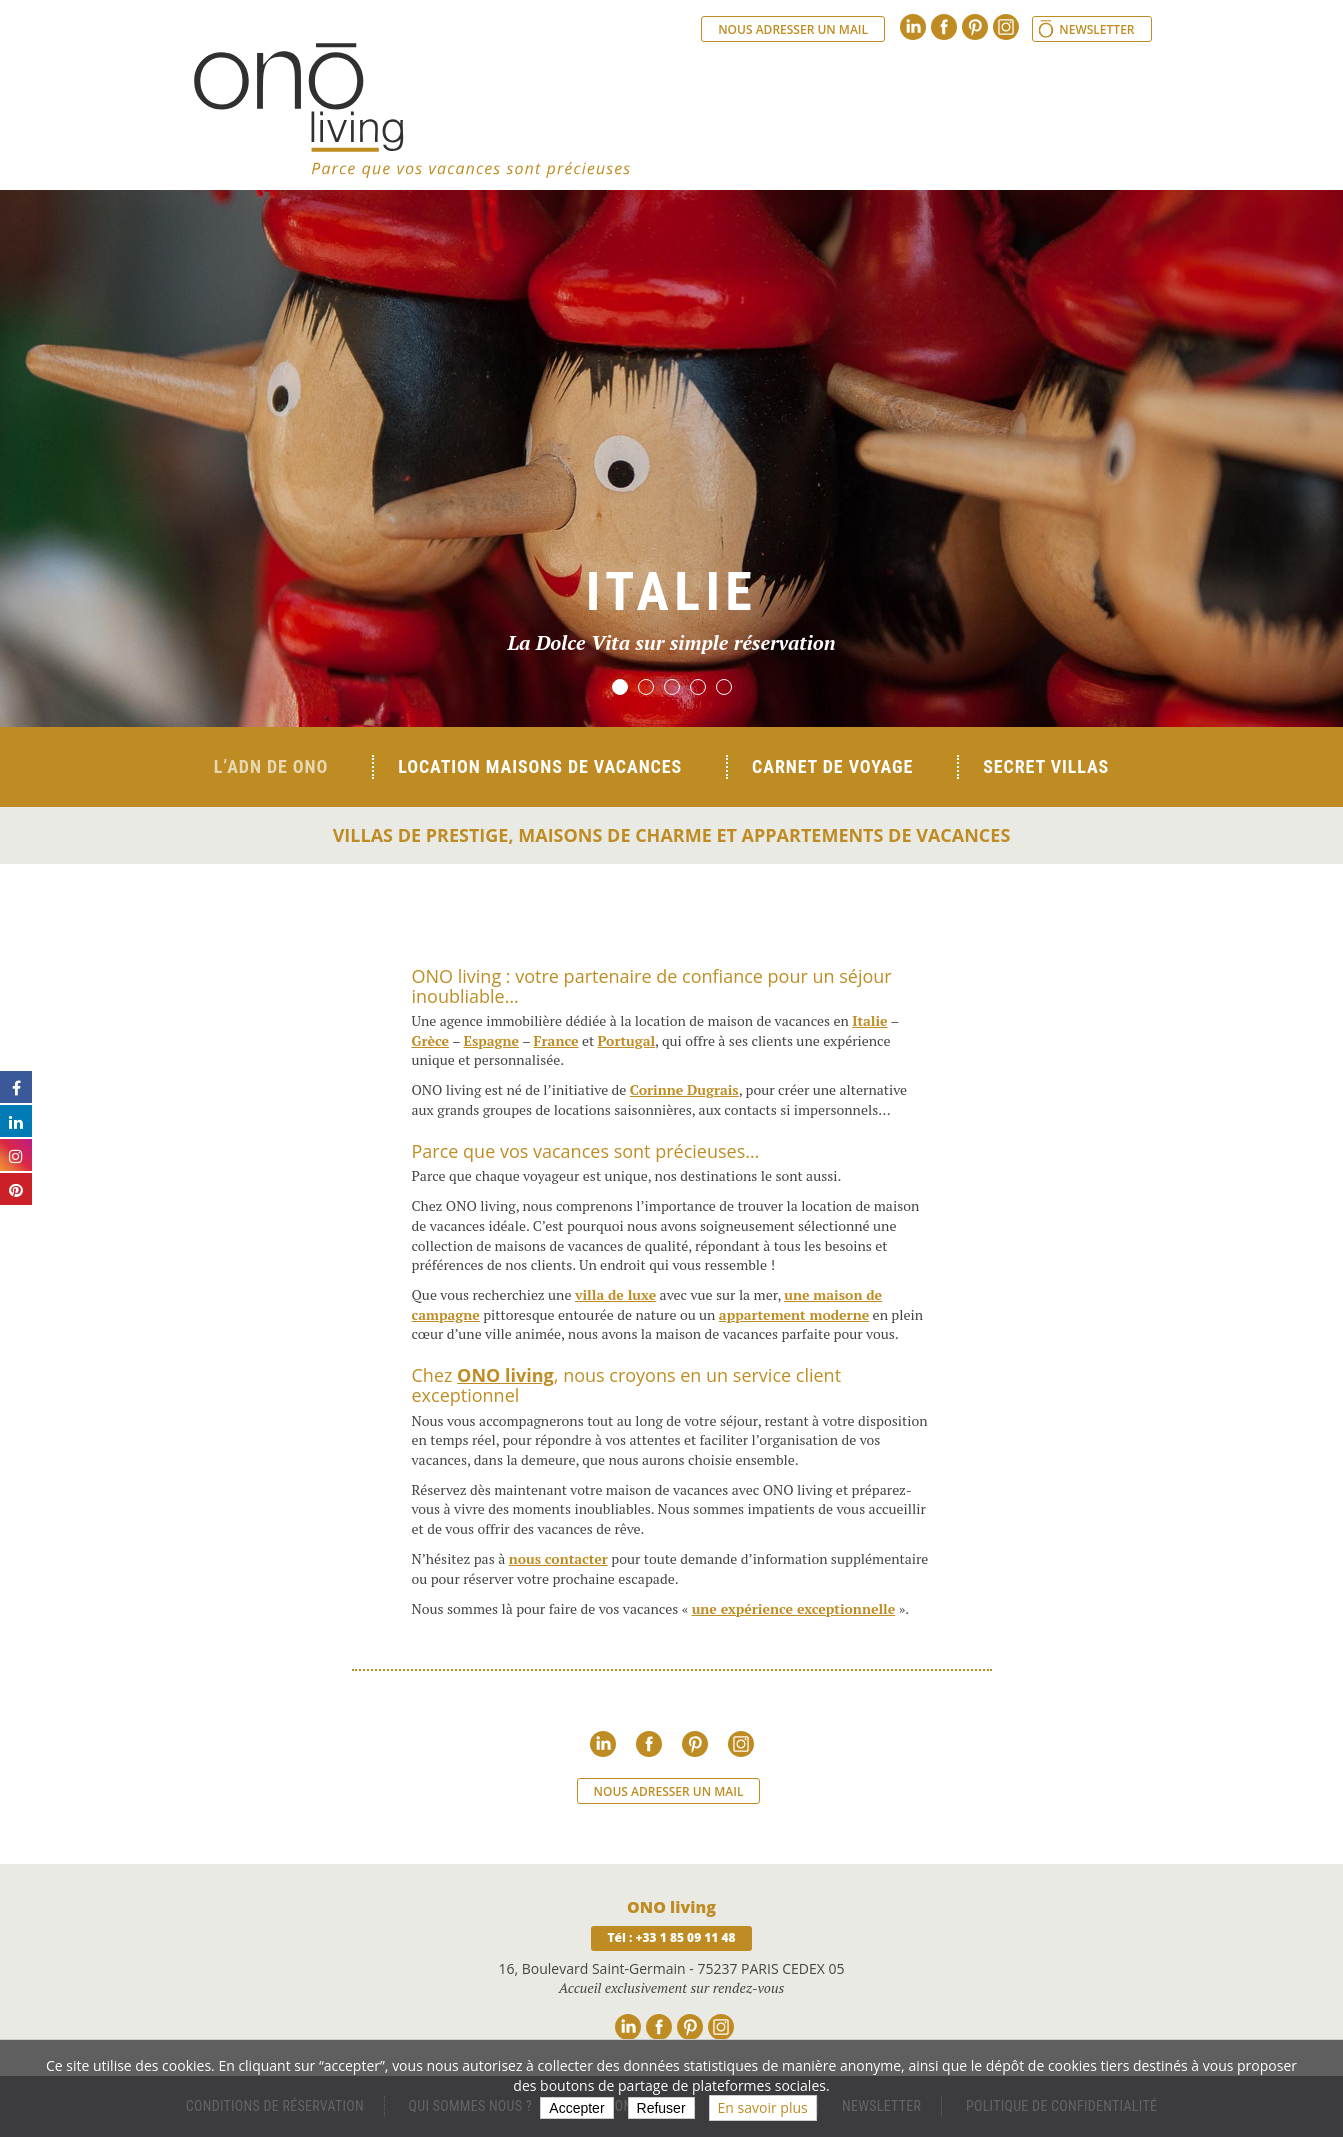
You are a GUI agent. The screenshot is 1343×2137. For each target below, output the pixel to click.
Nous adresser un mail (793, 29)
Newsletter (1096, 29)
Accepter (576, 2108)
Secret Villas (1046, 766)
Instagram (1006, 27)
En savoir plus (763, 2107)
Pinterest (975, 27)
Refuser (661, 2108)
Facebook (944, 27)
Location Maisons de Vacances (540, 766)
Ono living (412, 110)
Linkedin (913, 27)
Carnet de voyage (832, 766)
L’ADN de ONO (271, 766)
